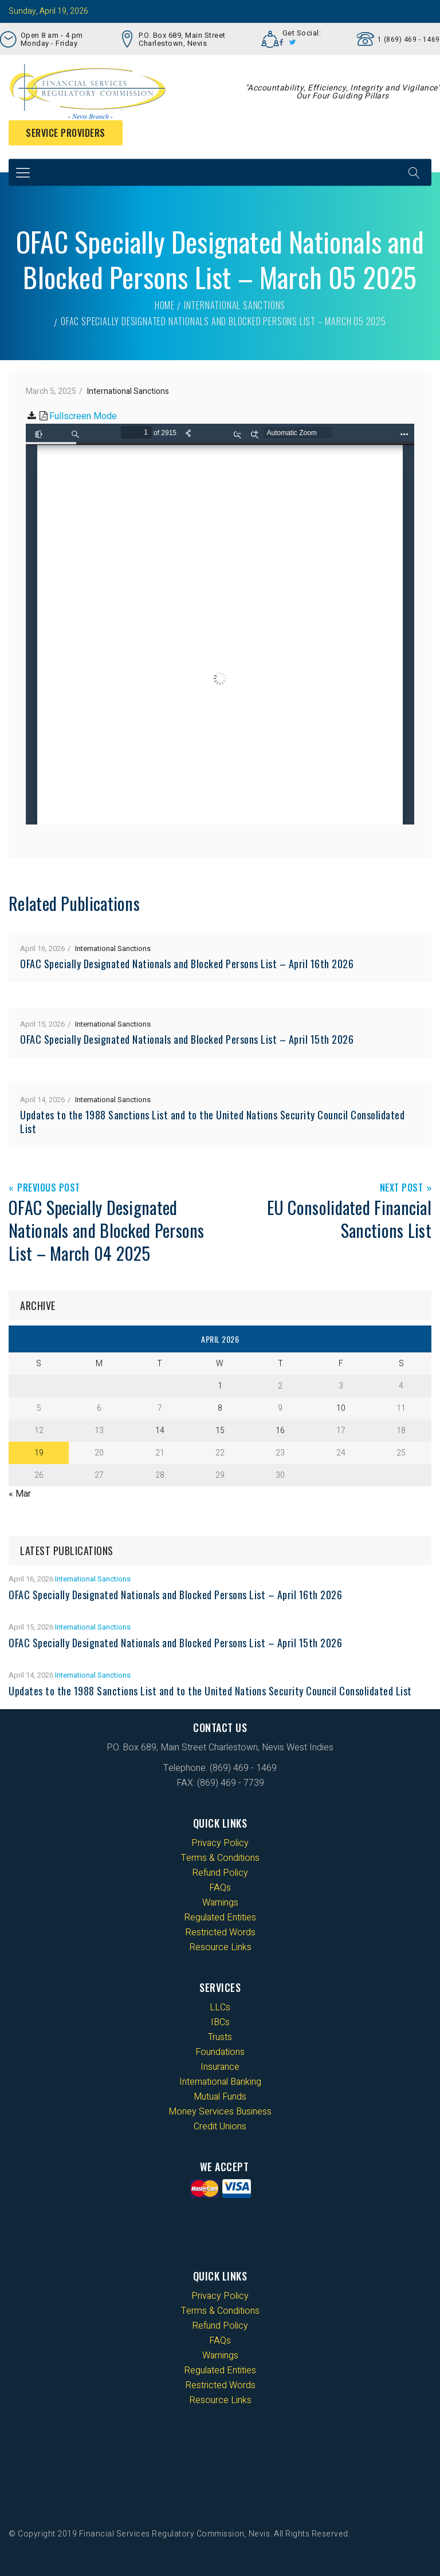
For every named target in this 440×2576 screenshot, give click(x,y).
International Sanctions (234, 305)
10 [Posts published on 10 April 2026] (340, 1408)
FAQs (220, 1888)
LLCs (220, 2007)
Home (165, 305)
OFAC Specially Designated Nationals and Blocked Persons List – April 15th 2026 (186, 1039)
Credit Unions (220, 2126)
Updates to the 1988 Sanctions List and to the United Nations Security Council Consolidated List (212, 1121)
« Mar (20, 1494)
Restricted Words (220, 1932)
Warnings (220, 1903)
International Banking (220, 2082)
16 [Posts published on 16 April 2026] (280, 1431)
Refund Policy (220, 1873)
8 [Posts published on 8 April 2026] (220, 1408)
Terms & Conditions (220, 1858)
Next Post (401, 1188)
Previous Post (48, 1188)
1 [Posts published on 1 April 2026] (220, 1386)
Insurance (220, 2067)
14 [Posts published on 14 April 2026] (159, 1431)
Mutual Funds (220, 2097)
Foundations (220, 2052)
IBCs (220, 2022)
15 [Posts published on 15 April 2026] (220, 1431)
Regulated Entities (220, 1917)
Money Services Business (220, 2112)
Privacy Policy (220, 1843)
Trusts (220, 2037)
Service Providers (65, 133)
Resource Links (220, 1947)
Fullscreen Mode (83, 416)
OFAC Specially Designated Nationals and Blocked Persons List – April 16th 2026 (186, 963)
